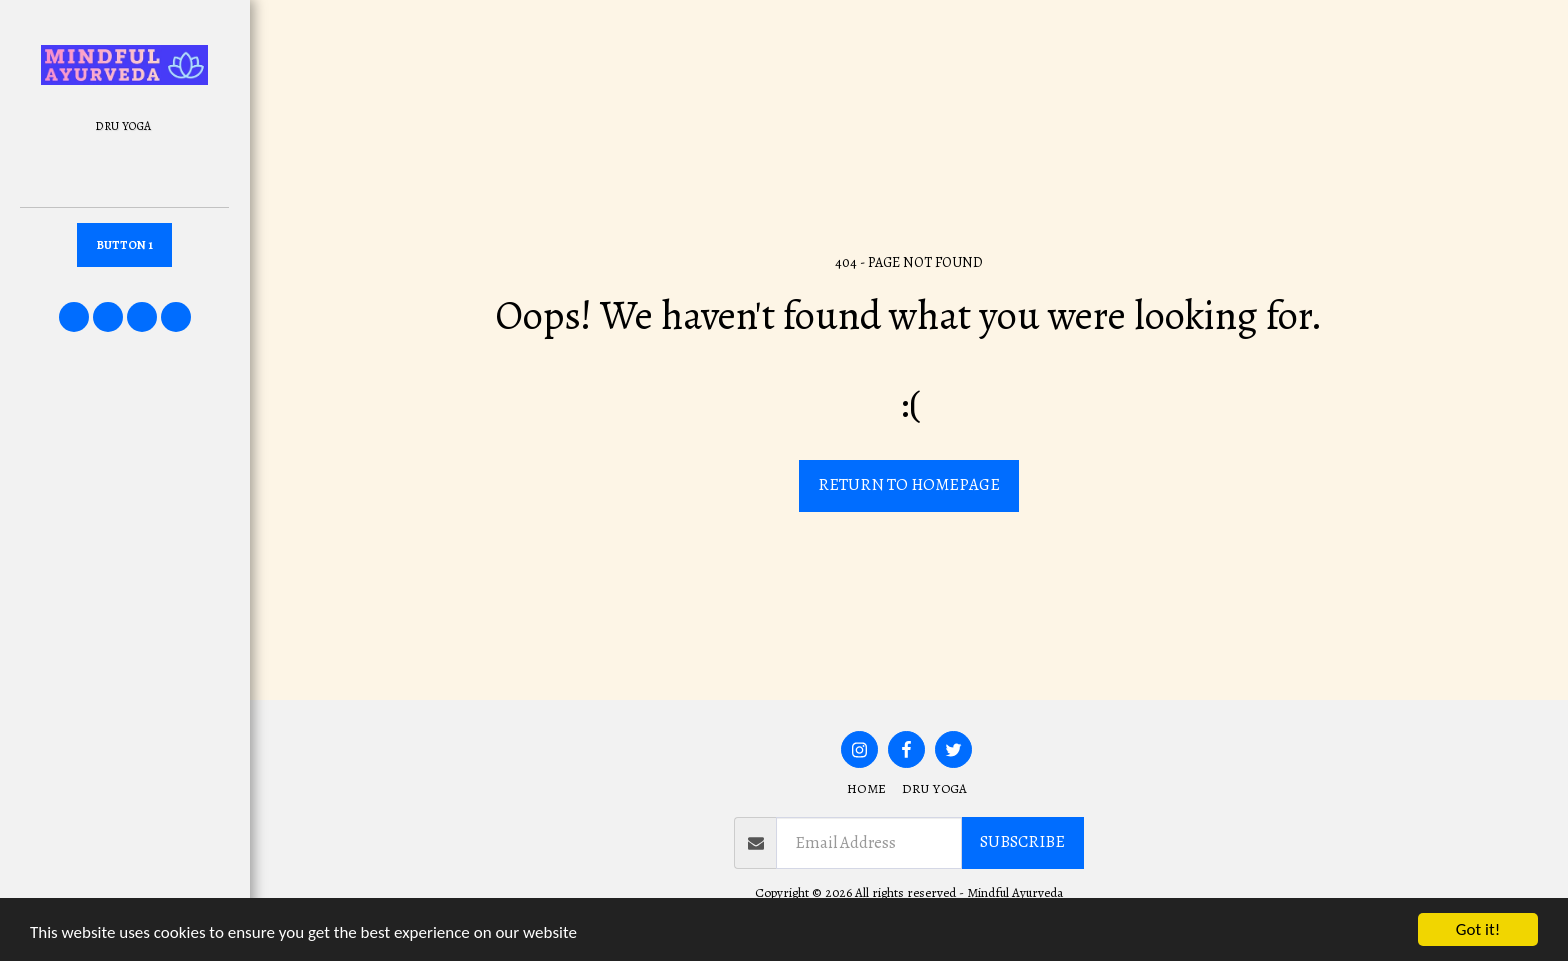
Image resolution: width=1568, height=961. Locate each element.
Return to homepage (909, 484)
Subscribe (1022, 841)
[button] (74, 317)
